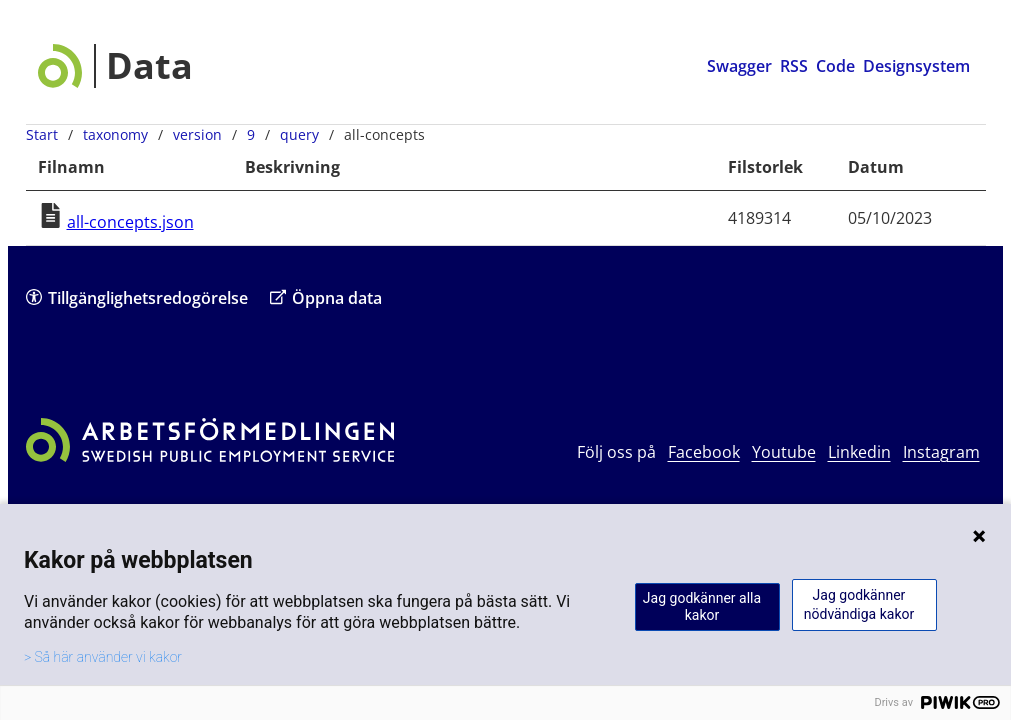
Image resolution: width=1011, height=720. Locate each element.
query (299, 134)
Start (42, 134)
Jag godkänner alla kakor (702, 606)
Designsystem (916, 66)
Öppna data (326, 297)
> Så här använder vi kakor (103, 657)
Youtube (784, 452)
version (197, 134)
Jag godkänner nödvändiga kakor (859, 604)
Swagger (739, 66)
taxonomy (115, 134)
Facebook (704, 452)
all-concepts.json (130, 222)
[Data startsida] (115, 66)
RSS (794, 66)
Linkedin (859, 452)
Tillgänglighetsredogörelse (137, 297)
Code (835, 66)
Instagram (941, 452)
